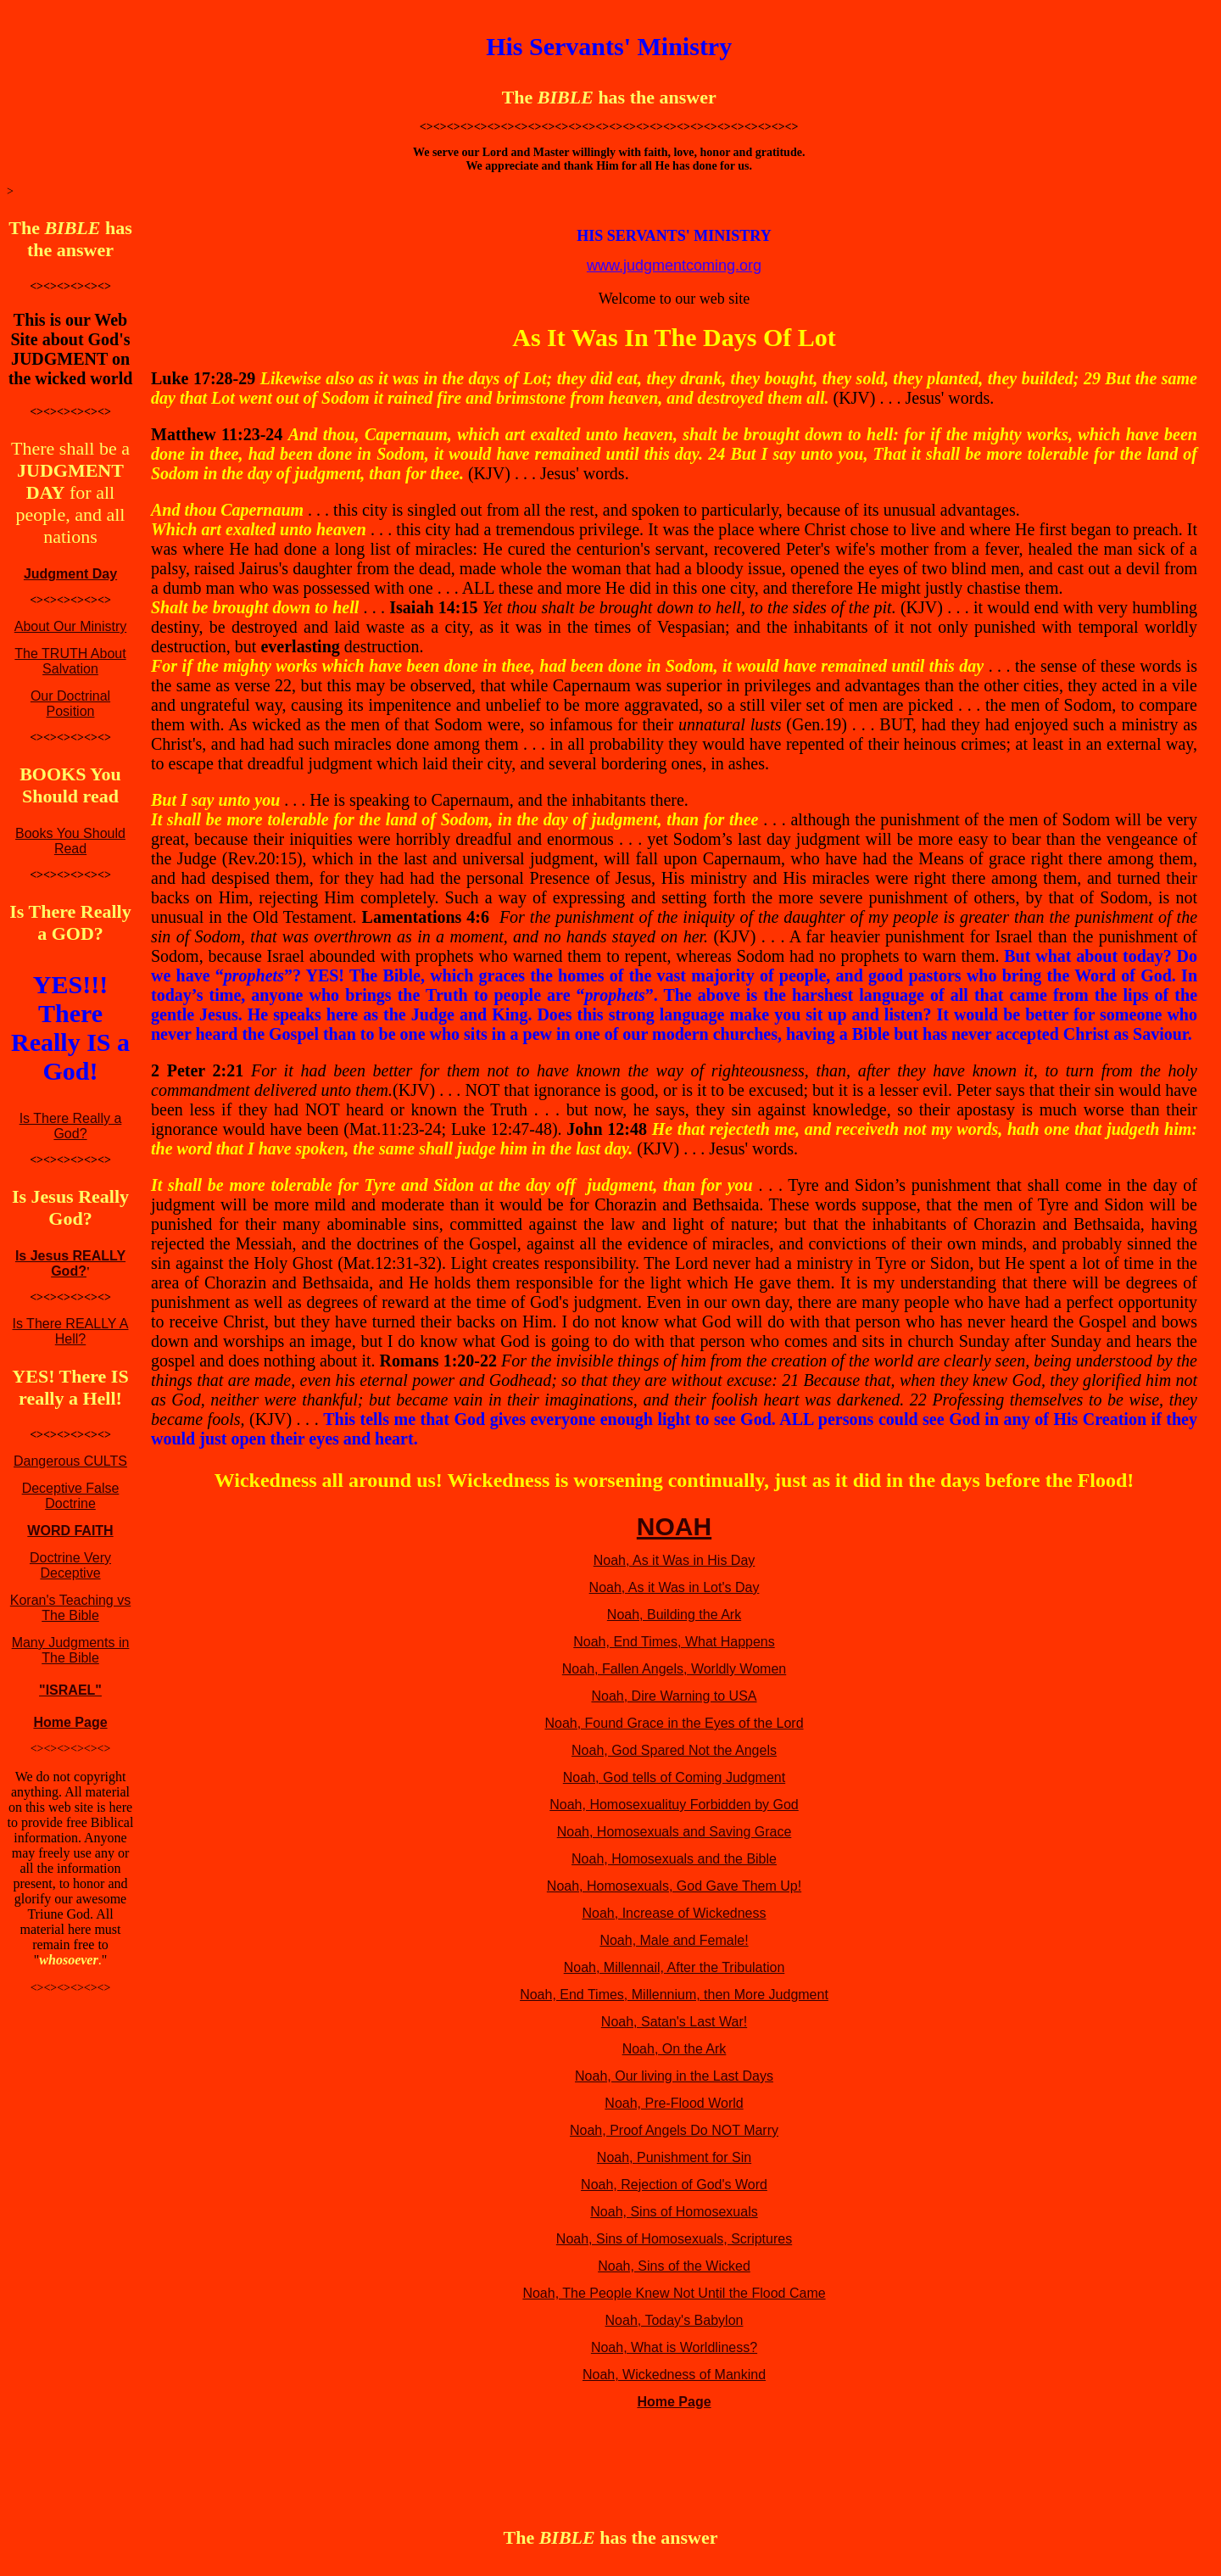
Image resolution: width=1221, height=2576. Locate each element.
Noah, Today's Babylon (674, 2320)
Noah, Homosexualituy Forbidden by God (674, 1804)
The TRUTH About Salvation (69, 661)
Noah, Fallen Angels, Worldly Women (674, 1669)
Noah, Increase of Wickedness (675, 1913)
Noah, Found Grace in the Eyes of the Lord (673, 1723)
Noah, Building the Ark (674, 1614)
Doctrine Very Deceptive (70, 1565)
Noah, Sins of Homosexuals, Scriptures (674, 2239)
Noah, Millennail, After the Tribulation (674, 1967)
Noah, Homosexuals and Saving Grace (674, 1831)
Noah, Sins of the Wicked (674, 2266)
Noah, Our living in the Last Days (674, 2076)
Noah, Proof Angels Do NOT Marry (674, 2130)
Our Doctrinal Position (70, 703)
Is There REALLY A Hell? (71, 1331)
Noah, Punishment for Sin (674, 2157)
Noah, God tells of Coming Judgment (674, 1777)
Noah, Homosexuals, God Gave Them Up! (674, 1886)
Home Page (70, 1722)
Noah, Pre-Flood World (674, 2103)
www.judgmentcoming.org (674, 265)
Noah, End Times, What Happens (673, 1641)
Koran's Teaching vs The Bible (70, 1608)
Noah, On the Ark (674, 2049)
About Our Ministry (70, 626)
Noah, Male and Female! (673, 1940)
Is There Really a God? (71, 1126)
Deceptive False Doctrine (71, 1496)
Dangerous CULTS (70, 1461)
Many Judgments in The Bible (71, 1650)
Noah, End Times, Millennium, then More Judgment (674, 1994)
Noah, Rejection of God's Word (674, 2184)
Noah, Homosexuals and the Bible (674, 1859)
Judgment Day (70, 574)
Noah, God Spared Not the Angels (674, 1750)
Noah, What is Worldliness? (674, 2347)
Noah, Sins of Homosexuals (673, 2211)
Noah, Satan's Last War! (674, 2021)
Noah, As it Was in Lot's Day (674, 1587)
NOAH (674, 1526)
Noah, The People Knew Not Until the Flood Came (673, 2293)
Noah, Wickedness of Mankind (674, 2374)
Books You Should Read (70, 841)
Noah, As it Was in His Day (674, 1560)
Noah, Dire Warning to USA (673, 1696)
